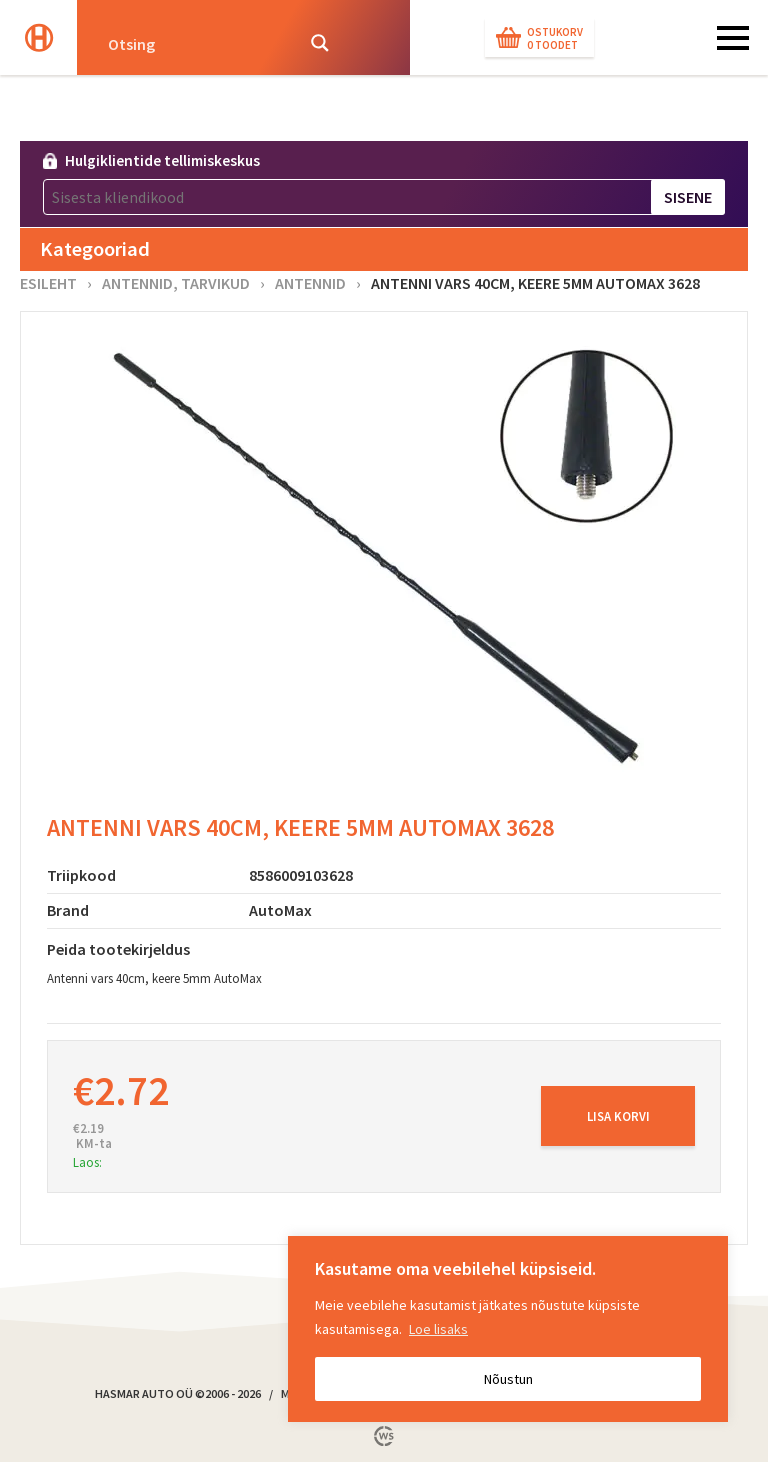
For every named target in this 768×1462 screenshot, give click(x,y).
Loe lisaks (438, 1329)
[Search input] (194, 43)
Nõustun (508, 1379)
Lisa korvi (618, 1116)
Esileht (48, 283)
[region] (508, 1329)
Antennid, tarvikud (176, 283)
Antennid (310, 283)
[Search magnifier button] (320, 43)
